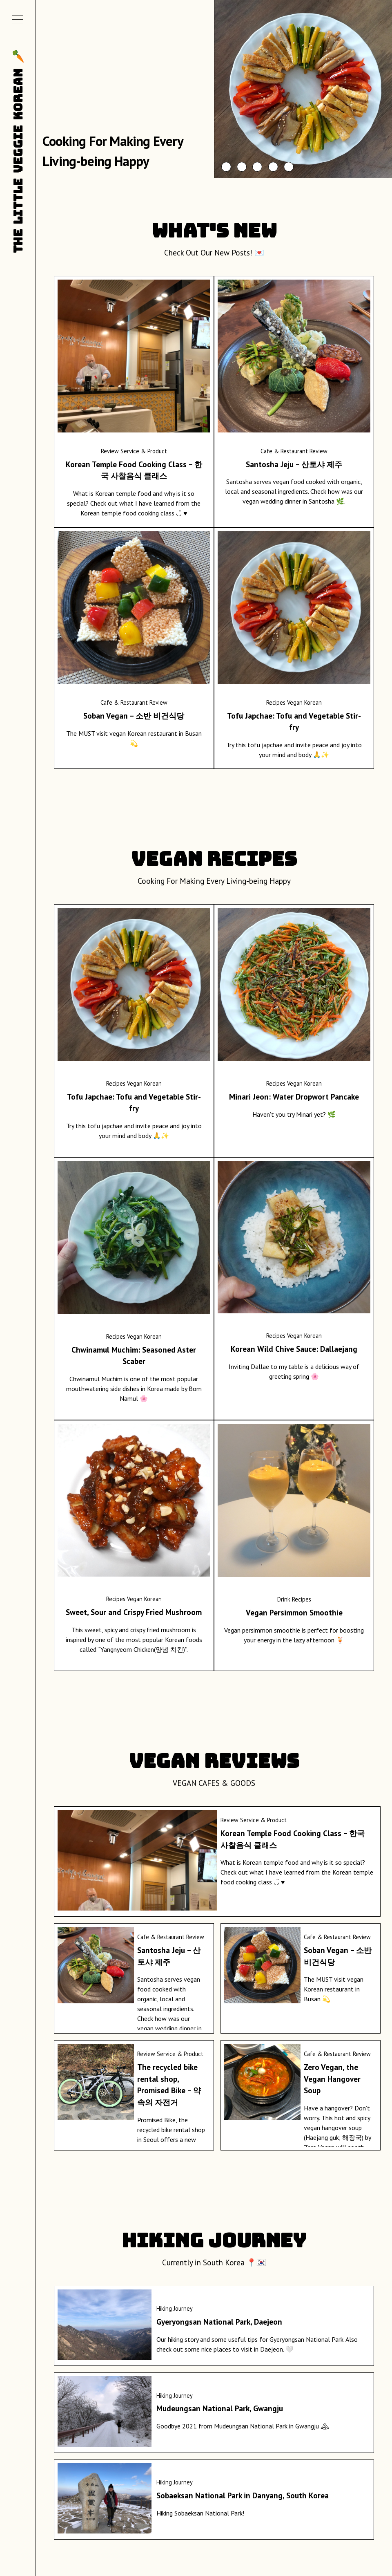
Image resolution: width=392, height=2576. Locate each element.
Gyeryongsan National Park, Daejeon (219, 2321)
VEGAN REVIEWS (214, 1761)
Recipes (275, 702)
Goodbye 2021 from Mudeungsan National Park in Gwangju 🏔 (242, 2426)
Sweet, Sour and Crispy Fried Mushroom (134, 1612)
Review (110, 451)
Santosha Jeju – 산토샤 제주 (294, 464)
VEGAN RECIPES (214, 858)
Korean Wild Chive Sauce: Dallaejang (294, 1349)
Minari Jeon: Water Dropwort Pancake (294, 1096)
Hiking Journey (214, 2240)
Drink (283, 1599)
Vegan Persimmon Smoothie (294, 1612)
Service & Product (143, 451)
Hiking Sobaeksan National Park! (200, 2513)
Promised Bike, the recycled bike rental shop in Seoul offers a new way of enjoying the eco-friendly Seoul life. (171, 2139)
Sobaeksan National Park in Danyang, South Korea (242, 2495)
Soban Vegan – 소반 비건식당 (133, 715)
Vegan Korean (304, 702)
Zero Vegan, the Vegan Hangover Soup (332, 2079)
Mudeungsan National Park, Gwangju (219, 2408)
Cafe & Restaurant (284, 451)
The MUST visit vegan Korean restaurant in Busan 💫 (333, 1989)
